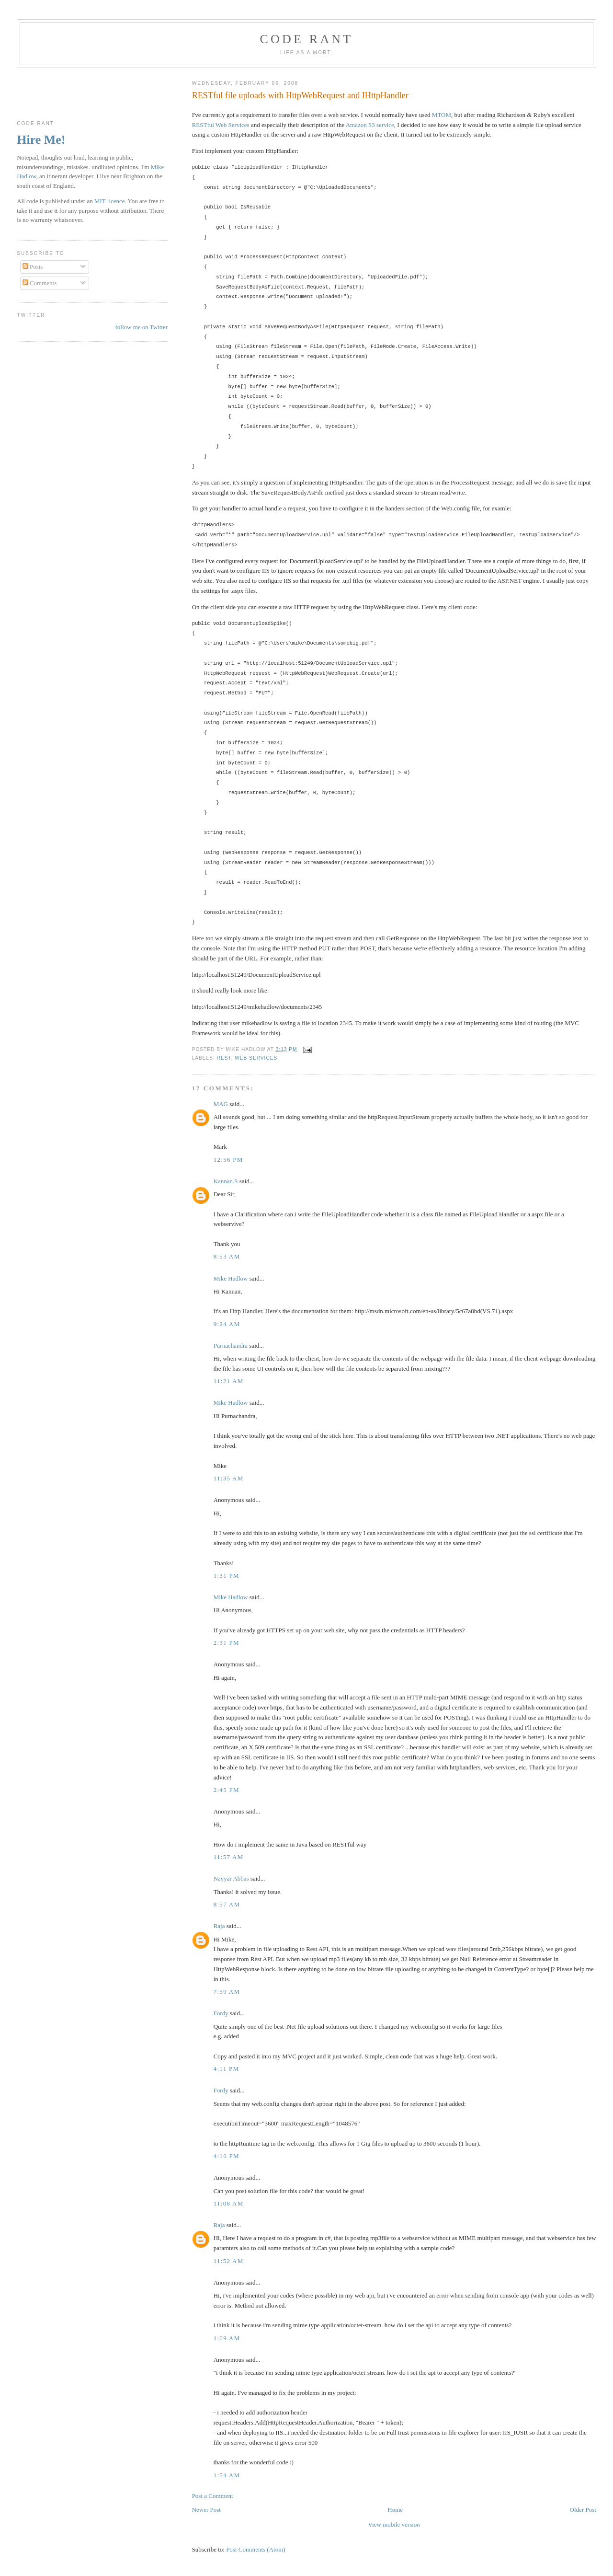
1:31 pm (226, 1575)
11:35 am (229, 1478)
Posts (33, 266)
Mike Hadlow (231, 1278)
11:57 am (229, 1856)
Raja (219, 1925)
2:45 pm (226, 1789)
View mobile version (394, 2524)
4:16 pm (226, 2156)
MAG (221, 1104)
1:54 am (227, 2475)
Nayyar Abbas (231, 1878)
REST (224, 1058)
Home (395, 2509)
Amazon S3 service (370, 124)
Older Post (583, 2509)
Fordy (221, 2013)
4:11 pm (226, 2068)
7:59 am (227, 1991)
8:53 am (227, 1256)
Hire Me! (41, 140)
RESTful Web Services (221, 124)
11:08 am (229, 2203)
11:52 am (229, 2260)
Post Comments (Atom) (255, 2549)
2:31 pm (226, 1642)
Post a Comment (212, 2495)
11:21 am (229, 1381)
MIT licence (109, 201)
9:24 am (227, 1324)
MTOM (441, 114)
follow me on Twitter (141, 327)
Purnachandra (231, 1345)
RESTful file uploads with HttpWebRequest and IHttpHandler (300, 95)
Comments (40, 283)
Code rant (306, 39)
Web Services (256, 1058)
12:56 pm (228, 1159)
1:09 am (227, 2338)
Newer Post (206, 2509)
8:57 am (227, 1904)
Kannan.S (226, 1181)
